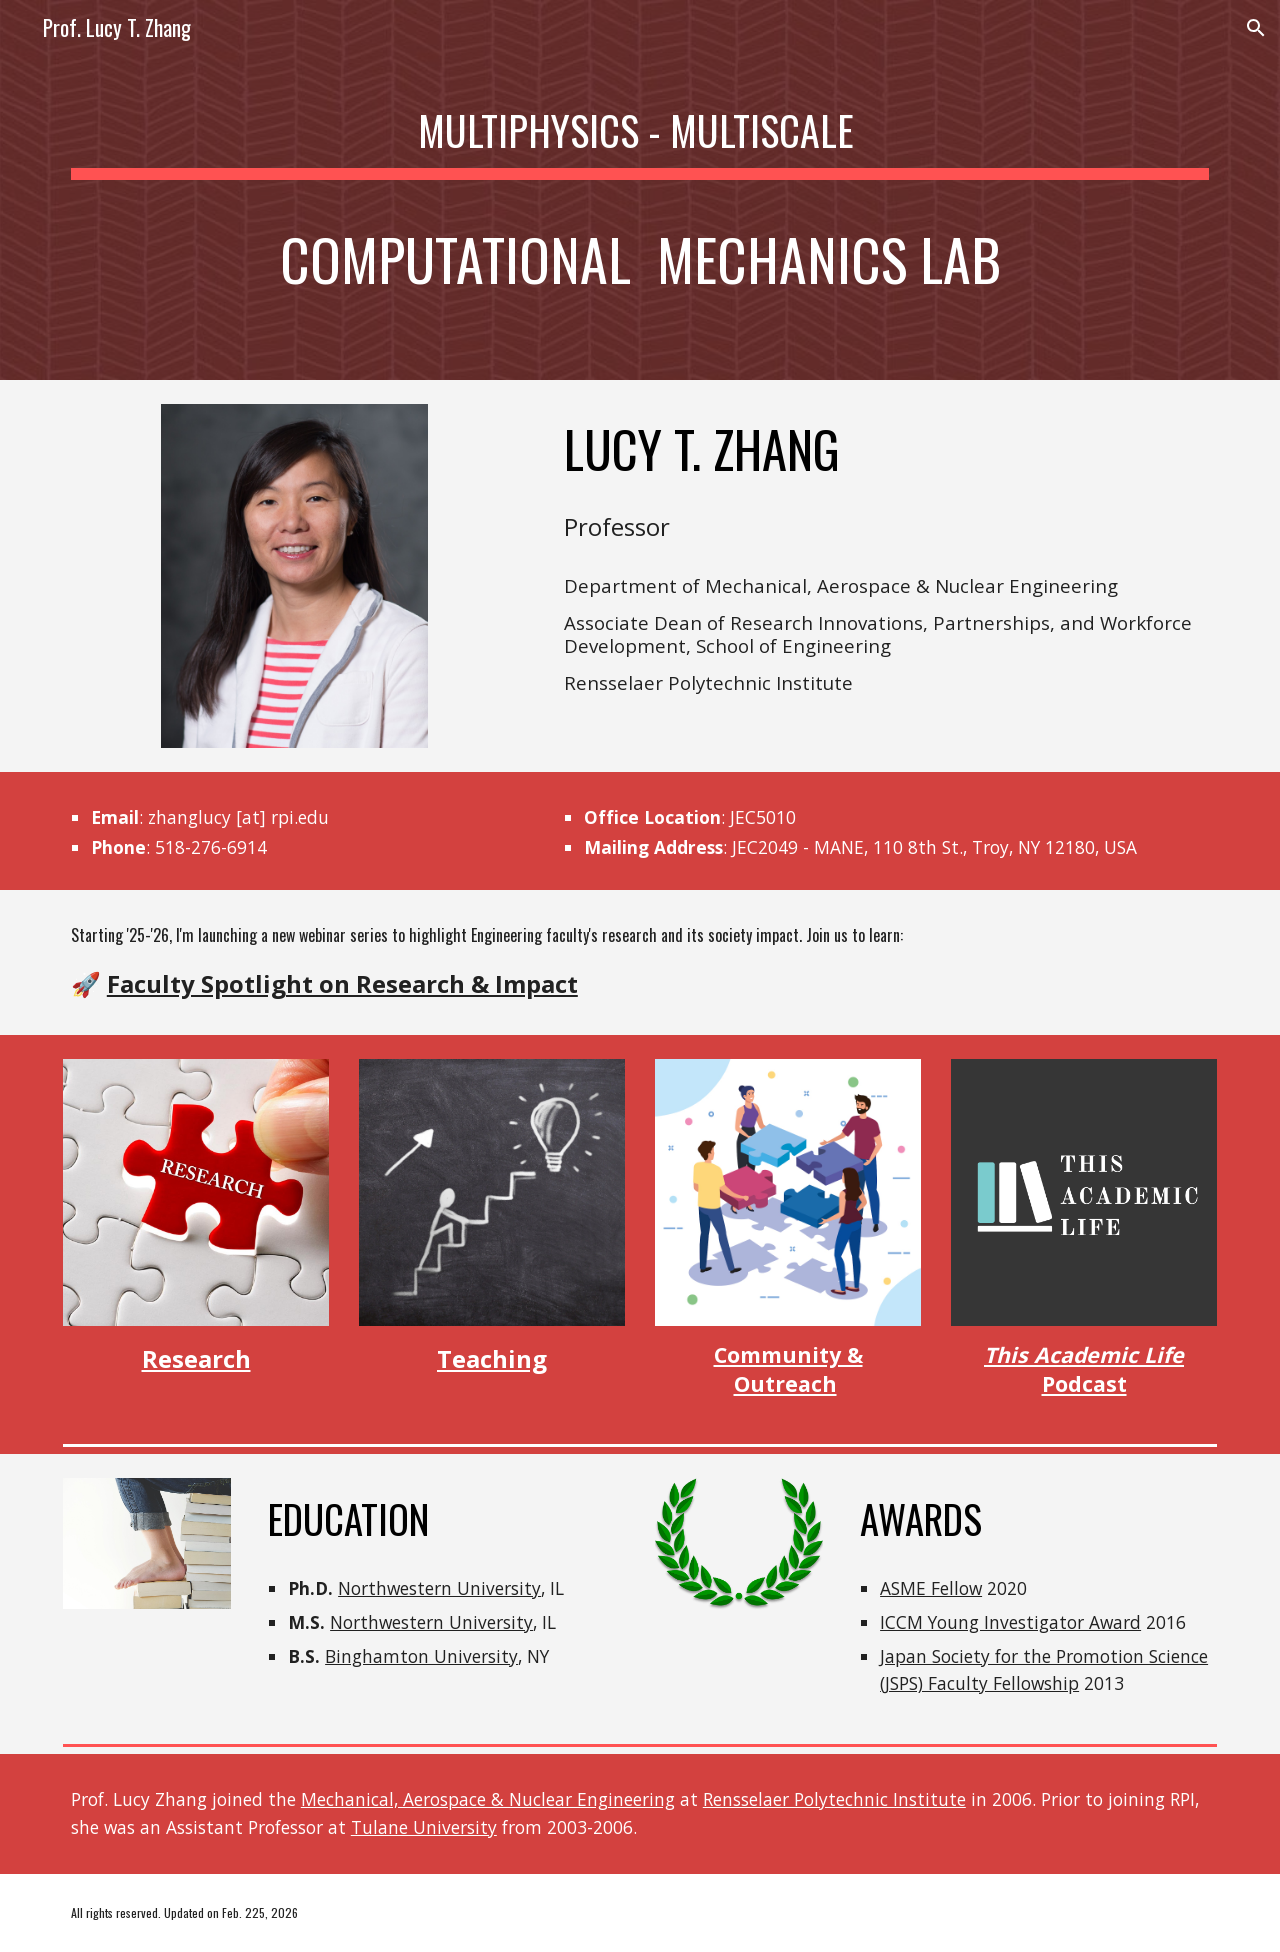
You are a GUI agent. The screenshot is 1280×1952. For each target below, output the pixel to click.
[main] (640, 190)
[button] (1256, 28)
